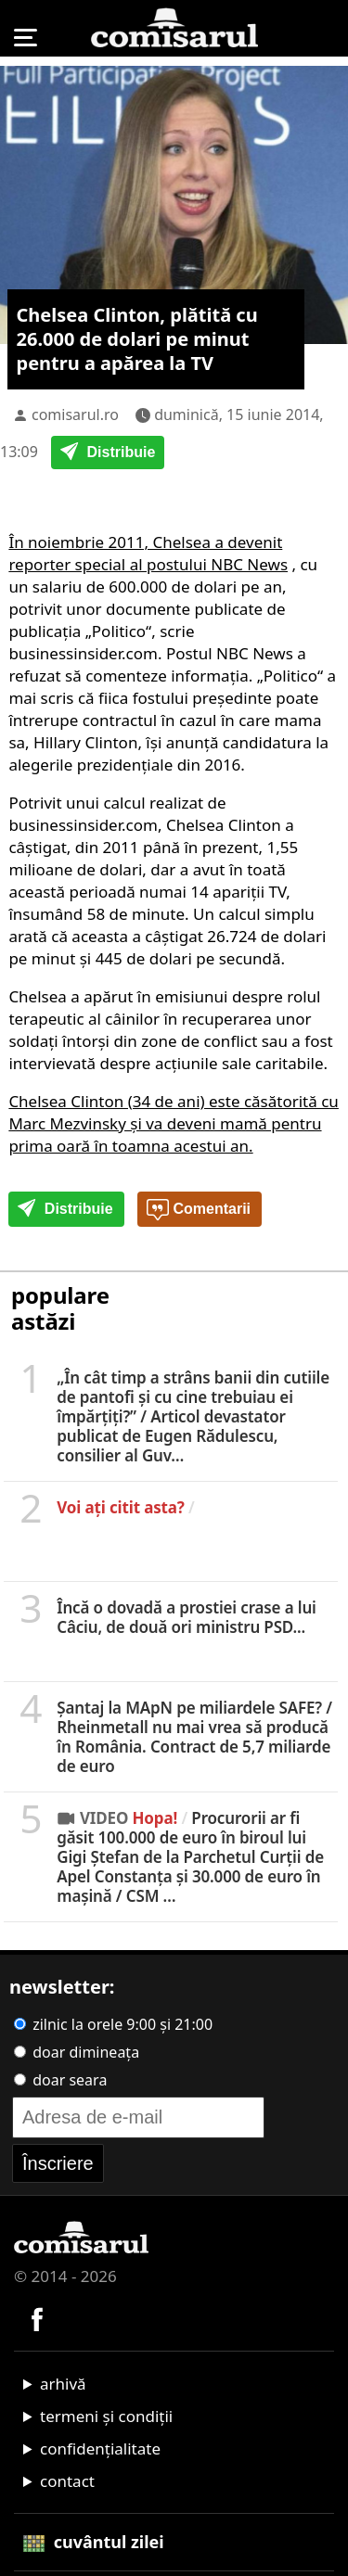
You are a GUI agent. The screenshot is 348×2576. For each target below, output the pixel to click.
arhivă (63, 2383)
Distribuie (107, 453)
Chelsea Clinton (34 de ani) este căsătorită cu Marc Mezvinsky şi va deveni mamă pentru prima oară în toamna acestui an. (173, 1123)
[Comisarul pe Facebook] (37, 2317)
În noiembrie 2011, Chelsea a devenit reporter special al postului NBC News (148, 553)
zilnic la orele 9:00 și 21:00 (113, 2024)
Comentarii (199, 1210)
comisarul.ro (75, 414)
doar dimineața (76, 2052)
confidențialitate (100, 2448)
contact (67, 2481)
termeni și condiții (106, 2416)
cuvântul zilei (93, 2542)
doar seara (60, 2080)
